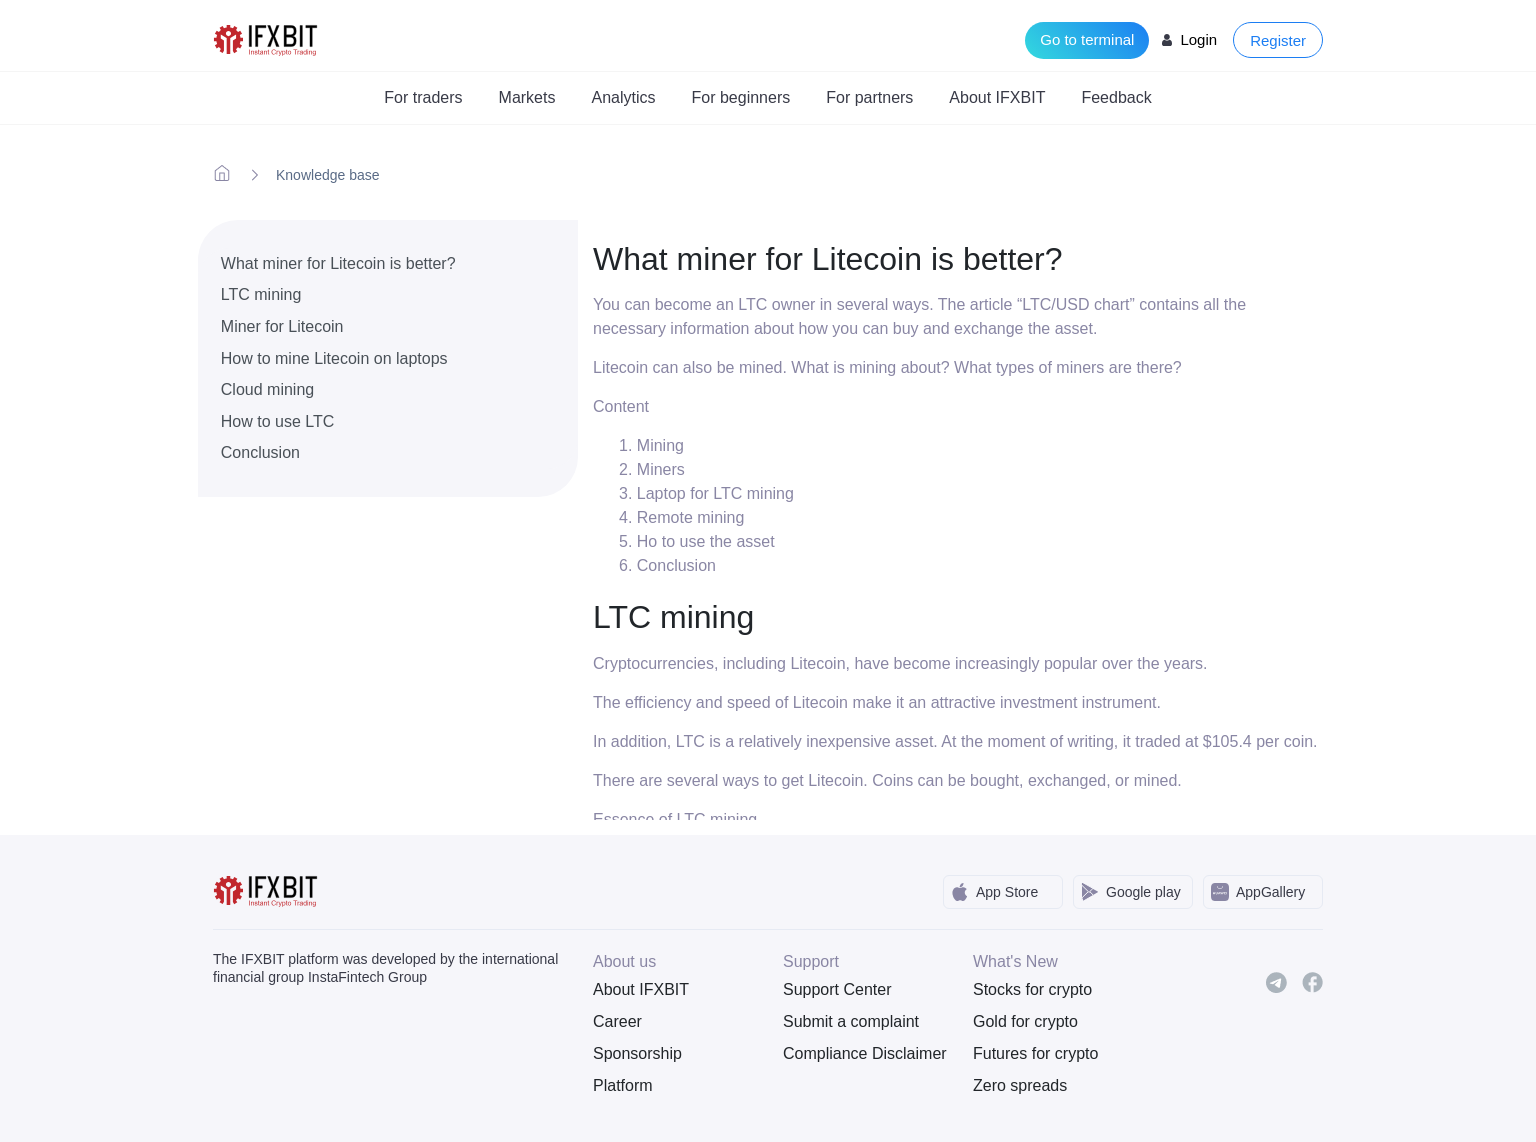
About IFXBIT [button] (997, 97)
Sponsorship (637, 1053)
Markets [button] (527, 97)
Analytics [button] (623, 97)
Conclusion (260, 452)
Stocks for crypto (1032, 989)
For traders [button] (423, 97)
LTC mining (261, 294)
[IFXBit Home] (266, 38)
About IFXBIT (641, 989)
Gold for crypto (1025, 1021)
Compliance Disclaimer (863, 1053)
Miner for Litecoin (282, 326)
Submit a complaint (851, 1021)
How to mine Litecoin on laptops (334, 358)
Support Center (837, 989)
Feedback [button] (1116, 97)
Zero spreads (1020, 1085)
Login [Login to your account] (1198, 39)
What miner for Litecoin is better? (338, 263)
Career (617, 1021)
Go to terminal (1087, 39)
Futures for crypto (1035, 1053)
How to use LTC (278, 421)
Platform (623, 1085)
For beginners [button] (741, 97)
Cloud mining (267, 389)
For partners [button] (869, 97)
